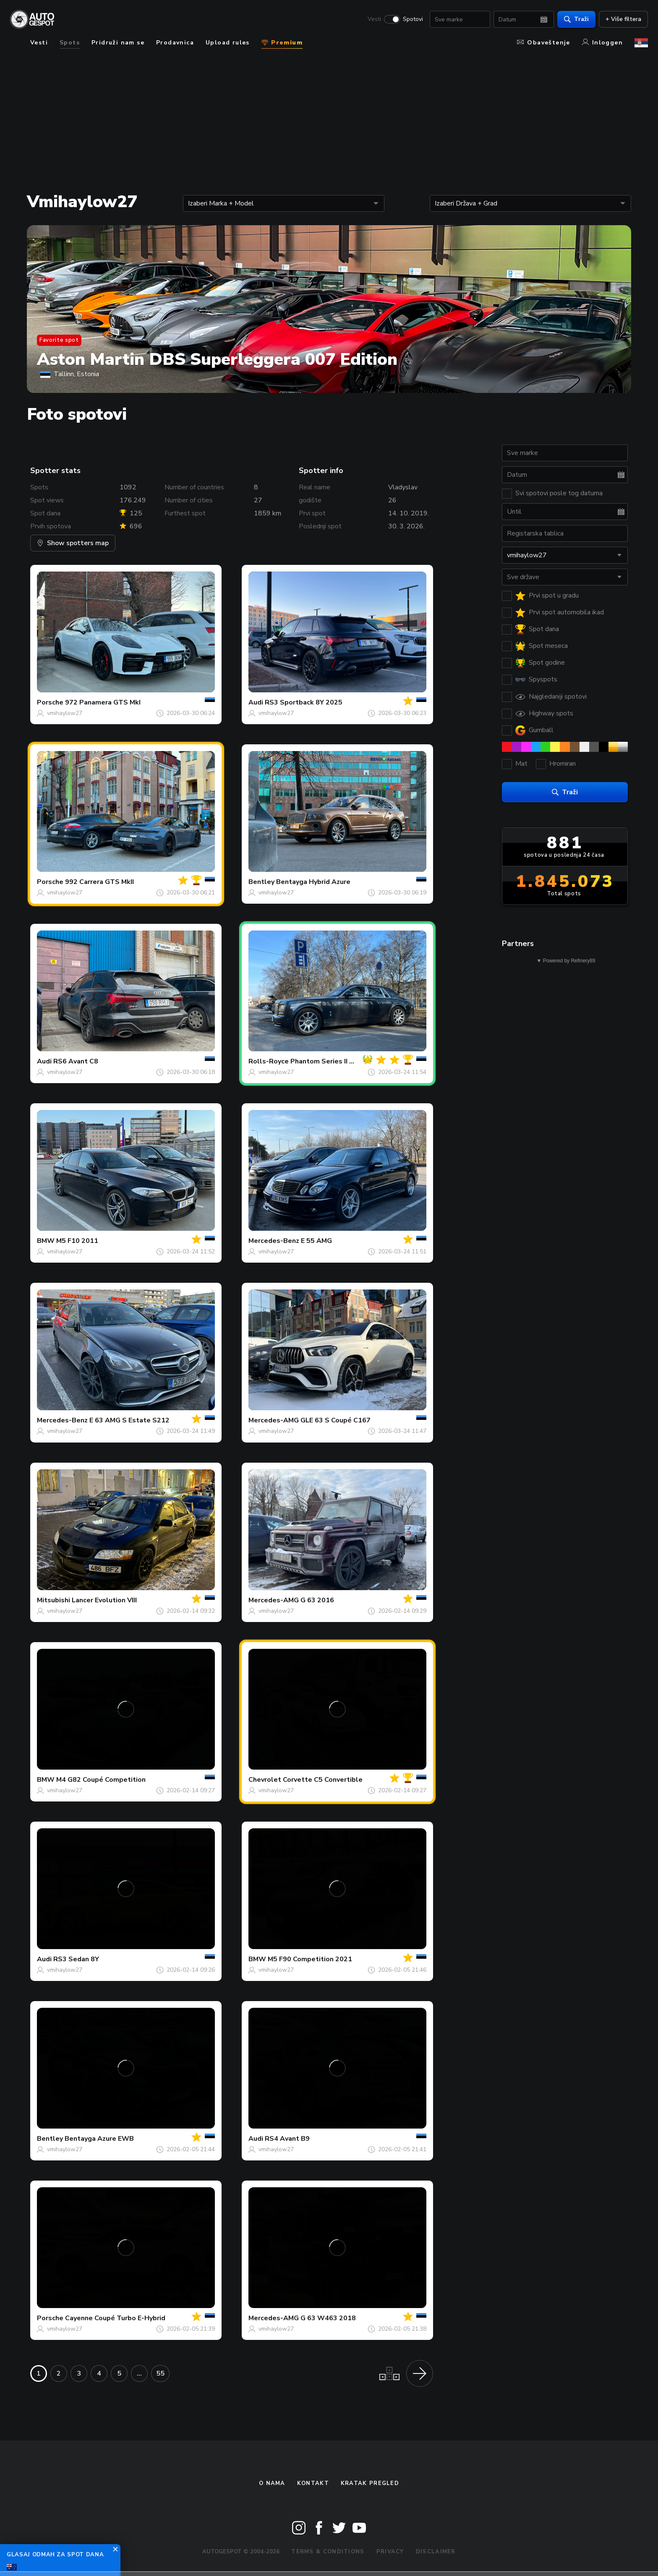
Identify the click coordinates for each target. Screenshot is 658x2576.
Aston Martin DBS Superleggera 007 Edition (217, 359)
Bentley (261, 881)
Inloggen (602, 43)
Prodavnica (175, 43)
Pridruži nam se (117, 43)
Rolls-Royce (268, 1061)
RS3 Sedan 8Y (76, 1959)
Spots (70, 43)
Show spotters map (73, 543)
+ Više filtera (623, 19)
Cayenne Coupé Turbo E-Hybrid (115, 2318)
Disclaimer (436, 2551)
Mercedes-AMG (273, 1420)
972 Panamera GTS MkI (103, 702)
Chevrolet (264, 1779)
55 (160, 2373)
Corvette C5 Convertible (323, 1779)
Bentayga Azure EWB (99, 2138)
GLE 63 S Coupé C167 (335, 1420)
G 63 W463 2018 (328, 2318)
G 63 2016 (317, 1600)
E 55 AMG (316, 1240)
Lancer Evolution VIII (104, 1600)
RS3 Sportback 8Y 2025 (303, 702)
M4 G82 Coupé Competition (101, 1779)
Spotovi (413, 19)
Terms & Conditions (327, 2551)
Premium (282, 43)
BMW (46, 1240)
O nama (272, 2483)
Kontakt (313, 2483)
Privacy (390, 2551)
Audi (255, 702)
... (139, 2373)
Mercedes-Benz (273, 1240)
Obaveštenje (543, 43)
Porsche (50, 702)
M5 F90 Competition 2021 (310, 1959)
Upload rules (228, 43)
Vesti (374, 19)
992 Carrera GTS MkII (99, 881)
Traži (576, 19)
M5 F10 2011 (77, 1240)
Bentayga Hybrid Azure (313, 881)
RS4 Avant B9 (287, 2138)
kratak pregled (370, 2483)
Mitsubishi (53, 1600)
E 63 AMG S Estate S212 (129, 1420)
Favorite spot (59, 340)
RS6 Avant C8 (75, 1061)
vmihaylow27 (64, 713)
